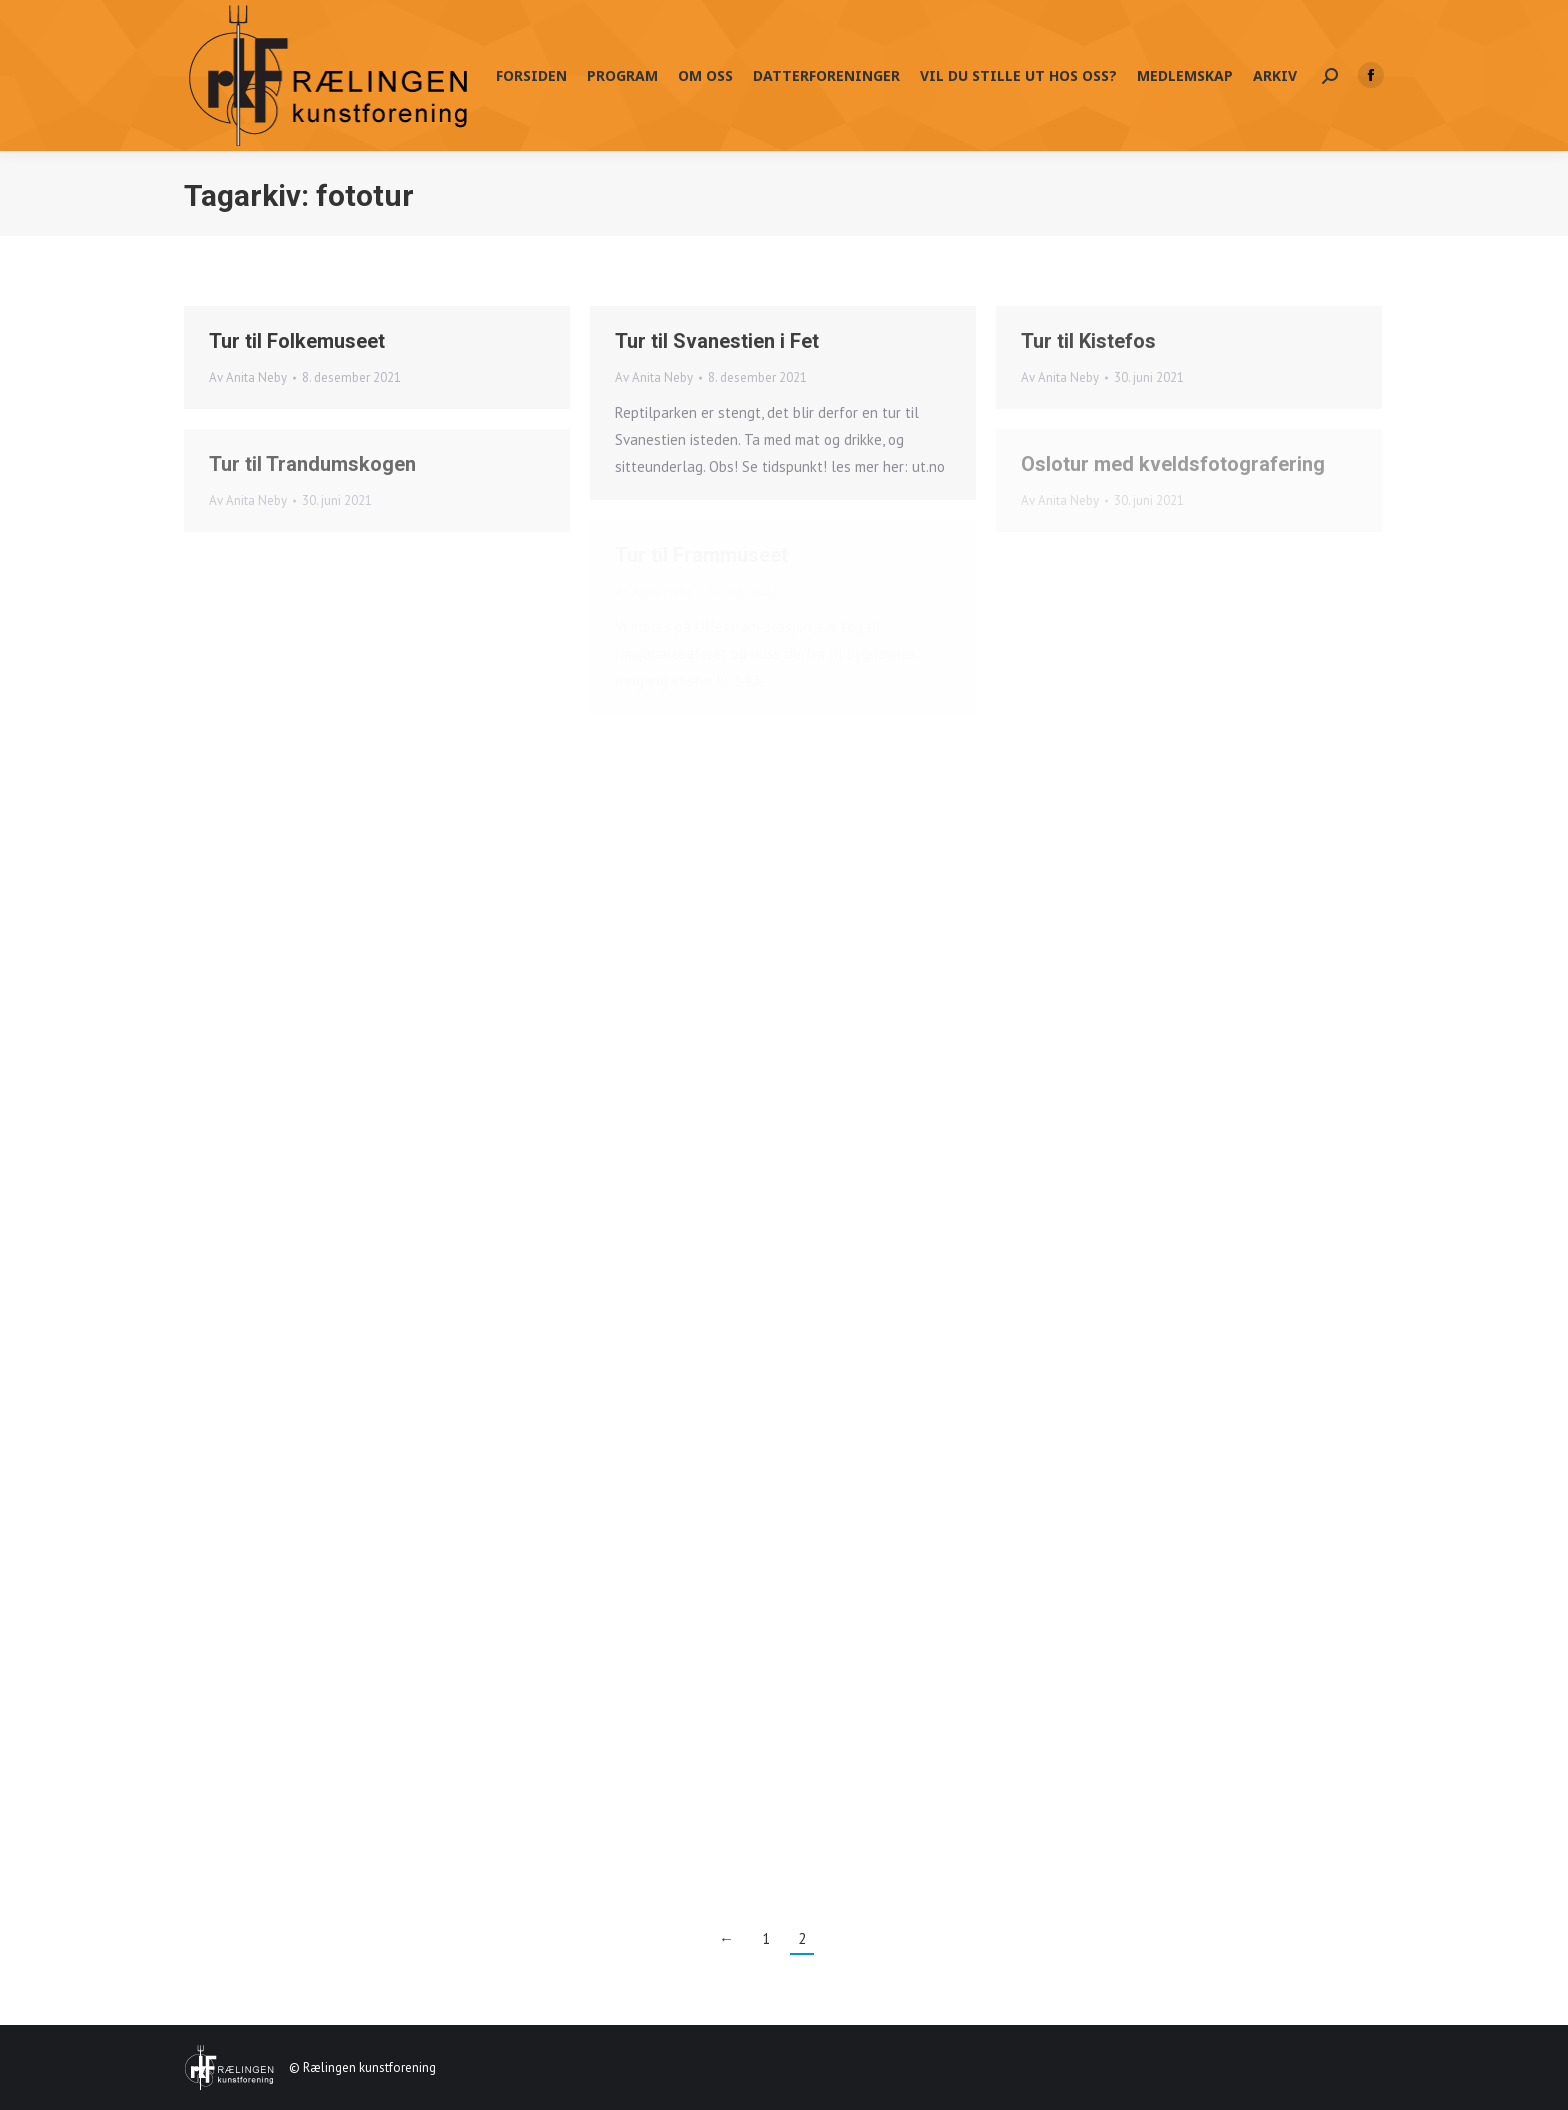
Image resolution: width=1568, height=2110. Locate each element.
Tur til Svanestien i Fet (717, 341)
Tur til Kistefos (1088, 341)
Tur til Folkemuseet (297, 341)
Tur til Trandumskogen (312, 464)
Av (248, 377)
